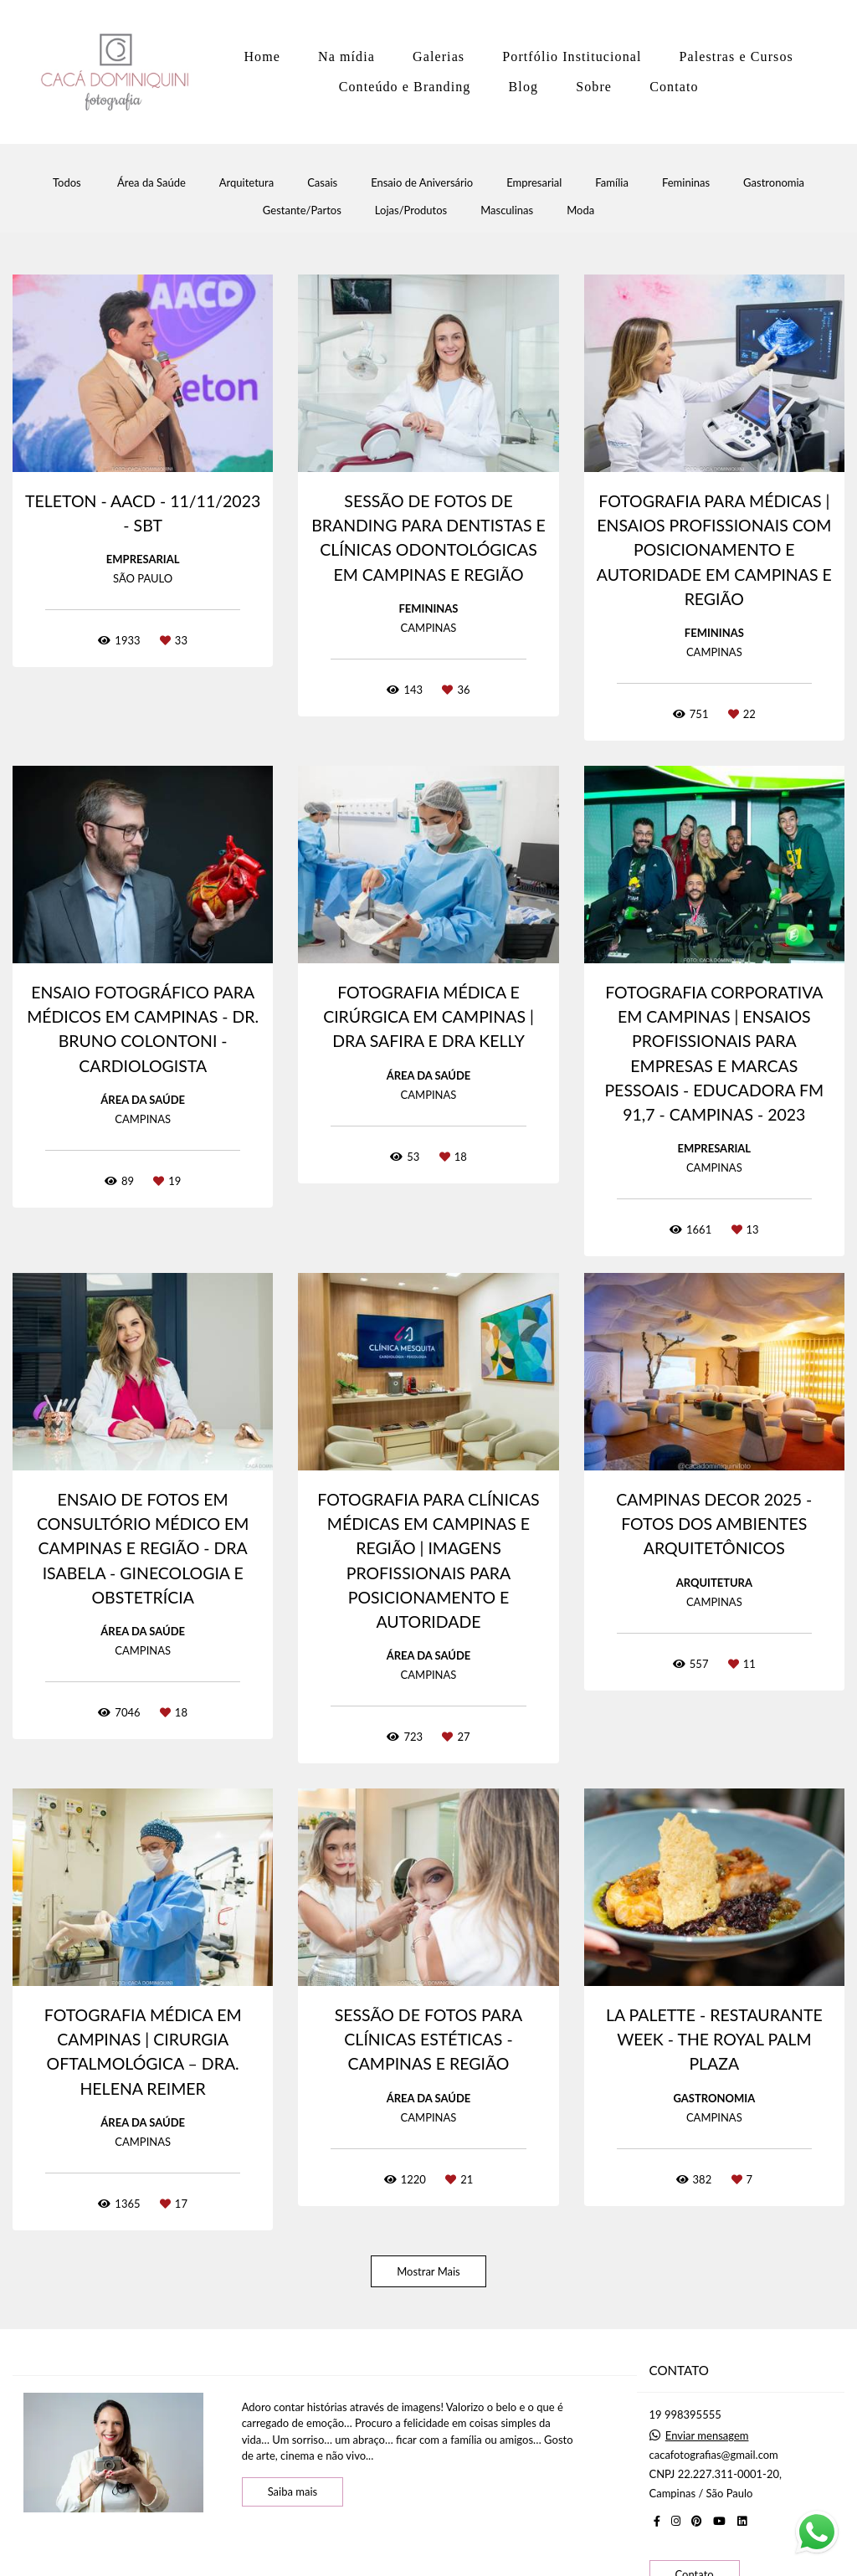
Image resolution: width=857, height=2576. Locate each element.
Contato (673, 87)
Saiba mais (293, 2491)
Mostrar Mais (428, 2271)
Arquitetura (246, 182)
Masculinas (506, 210)
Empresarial (534, 182)
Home (262, 56)
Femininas (686, 182)
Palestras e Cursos (736, 56)
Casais (322, 182)
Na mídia (346, 56)
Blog (524, 87)
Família (612, 182)
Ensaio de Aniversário (422, 182)
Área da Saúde (151, 182)
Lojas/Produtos (411, 210)
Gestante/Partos (302, 210)
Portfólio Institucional (571, 56)
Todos (67, 182)
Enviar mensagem (707, 2435)
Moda (580, 210)
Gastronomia (773, 182)
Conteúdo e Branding (405, 87)
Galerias (438, 56)
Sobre (594, 87)
